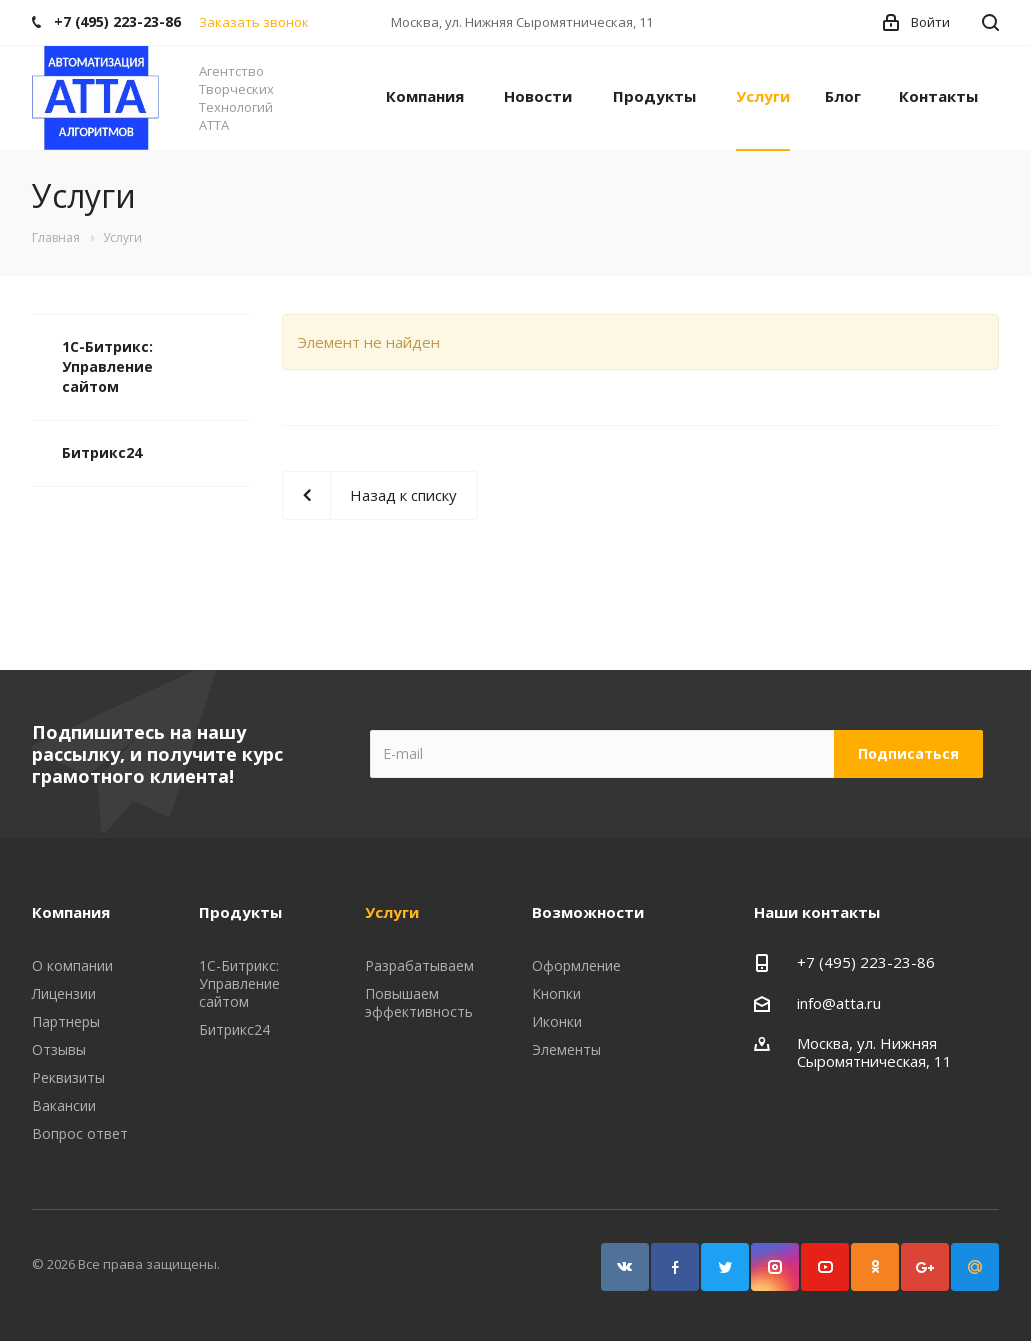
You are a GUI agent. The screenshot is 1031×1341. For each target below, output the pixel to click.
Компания (425, 96)
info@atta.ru (839, 1003)
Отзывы (59, 1049)
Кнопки (556, 993)
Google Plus (925, 1267)
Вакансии (64, 1105)
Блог (843, 96)
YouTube (825, 1267)
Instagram (775, 1267)
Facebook (675, 1267)
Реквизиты (68, 1077)
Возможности (588, 912)
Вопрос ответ (80, 1133)
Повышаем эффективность (419, 1002)
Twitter (725, 1267)
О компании (72, 965)
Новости (538, 96)
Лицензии (64, 993)
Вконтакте (625, 1267)
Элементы (566, 1049)
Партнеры (66, 1021)
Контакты (938, 96)
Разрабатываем (419, 965)
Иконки (557, 1021)
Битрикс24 (102, 452)
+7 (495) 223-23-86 (866, 962)
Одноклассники (875, 1267)
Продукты (654, 96)
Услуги (763, 96)
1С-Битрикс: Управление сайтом (107, 366)
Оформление (576, 965)
